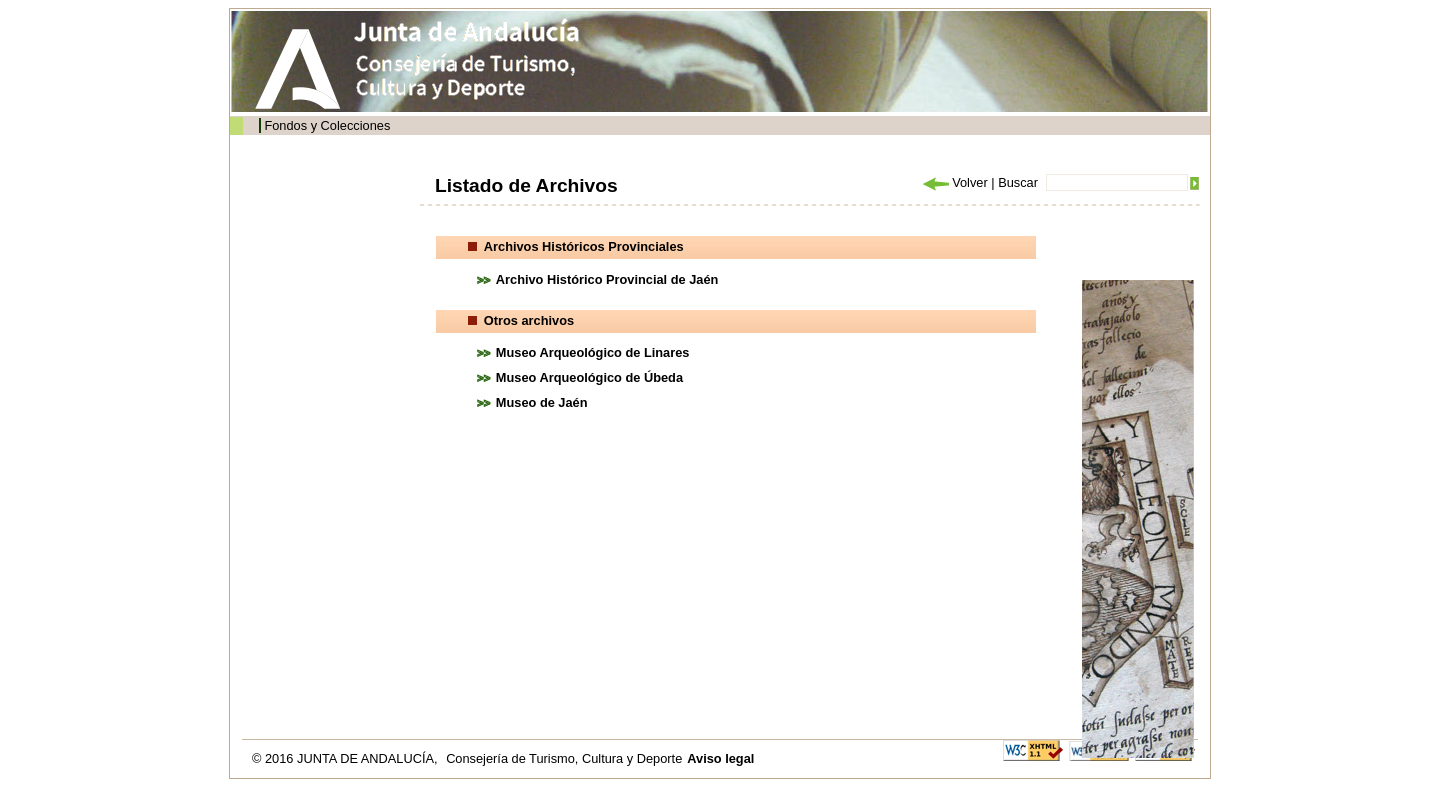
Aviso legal (720, 758)
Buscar (1018, 182)
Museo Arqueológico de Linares (593, 352)
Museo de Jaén (542, 402)
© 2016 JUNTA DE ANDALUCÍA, (346, 758)
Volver (954, 182)
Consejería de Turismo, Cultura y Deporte (564, 758)
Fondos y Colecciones (327, 125)
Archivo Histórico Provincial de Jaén (607, 279)
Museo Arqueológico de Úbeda (589, 377)
